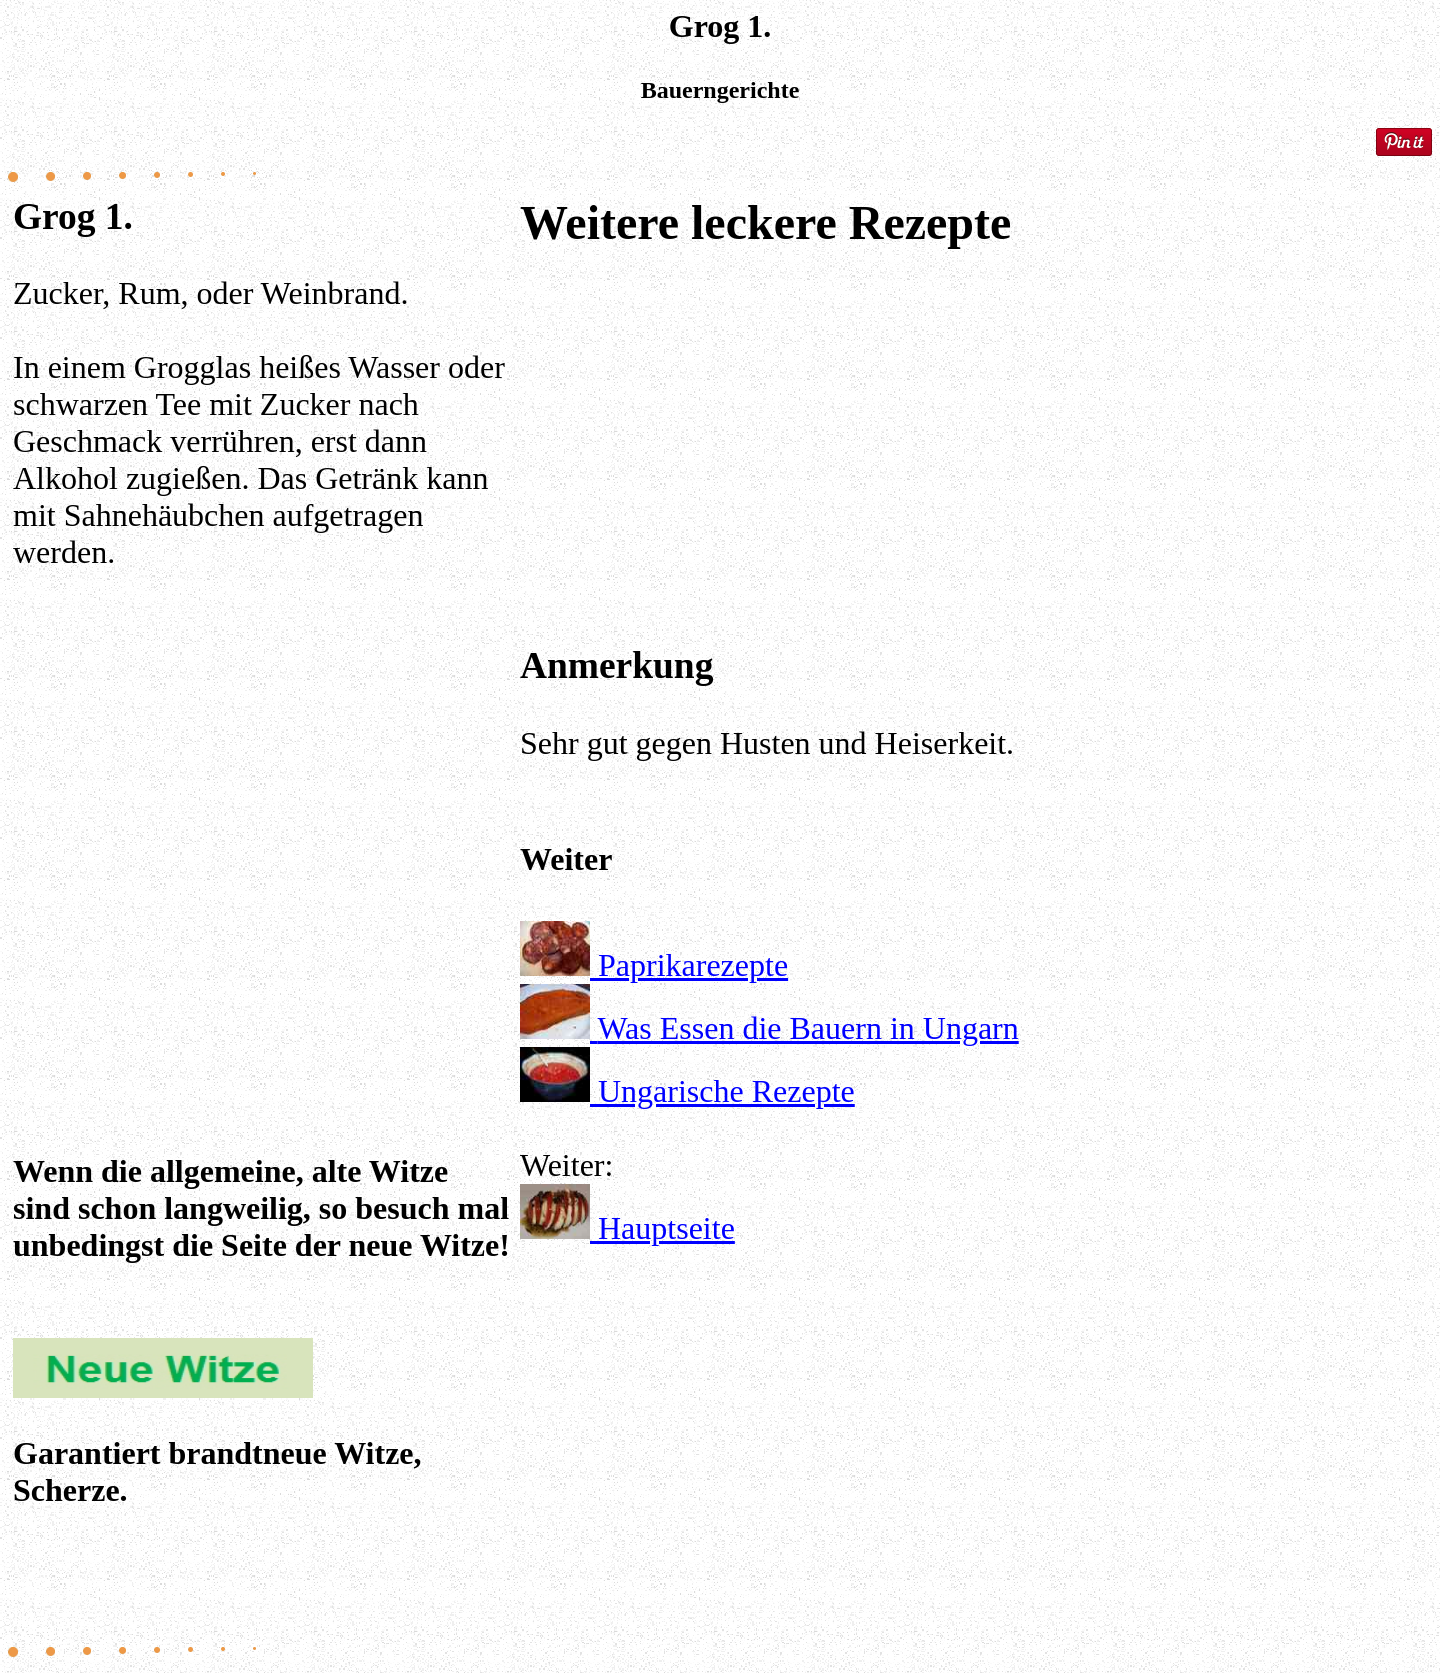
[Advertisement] (263, 822)
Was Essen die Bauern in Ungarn (807, 1028)
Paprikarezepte (693, 965)
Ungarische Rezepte (726, 1091)
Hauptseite (666, 1228)
